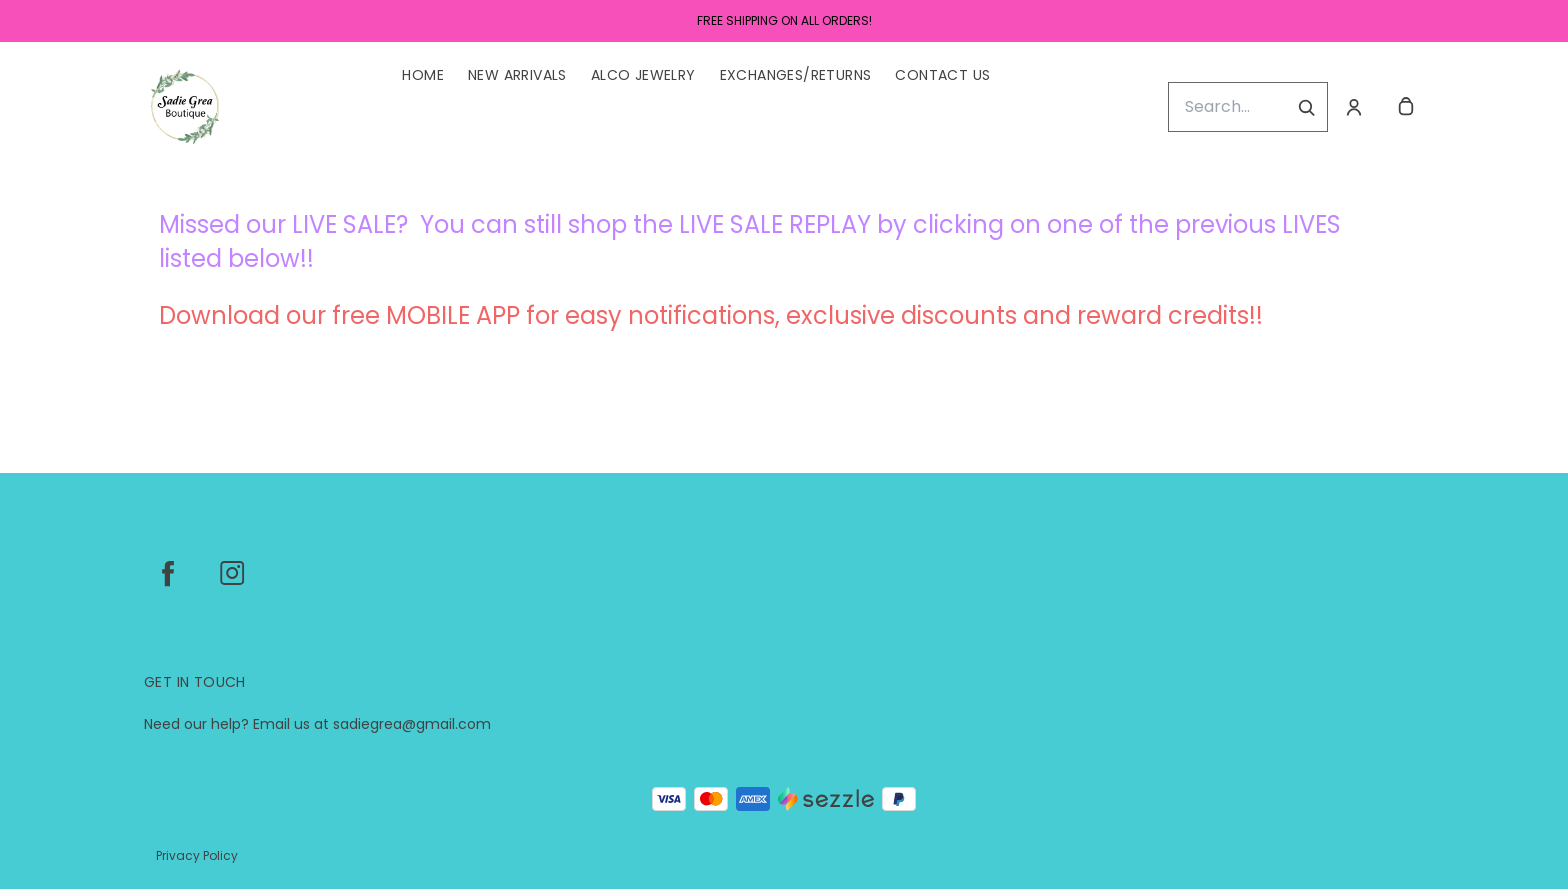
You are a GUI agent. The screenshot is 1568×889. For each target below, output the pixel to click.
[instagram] (232, 573)
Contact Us (942, 75)
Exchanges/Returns (796, 75)
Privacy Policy (197, 855)
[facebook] (168, 573)
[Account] (1354, 107)
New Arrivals (517, 75)
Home (423, 75)
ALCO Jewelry (643, 75)
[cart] (1406, 107)
